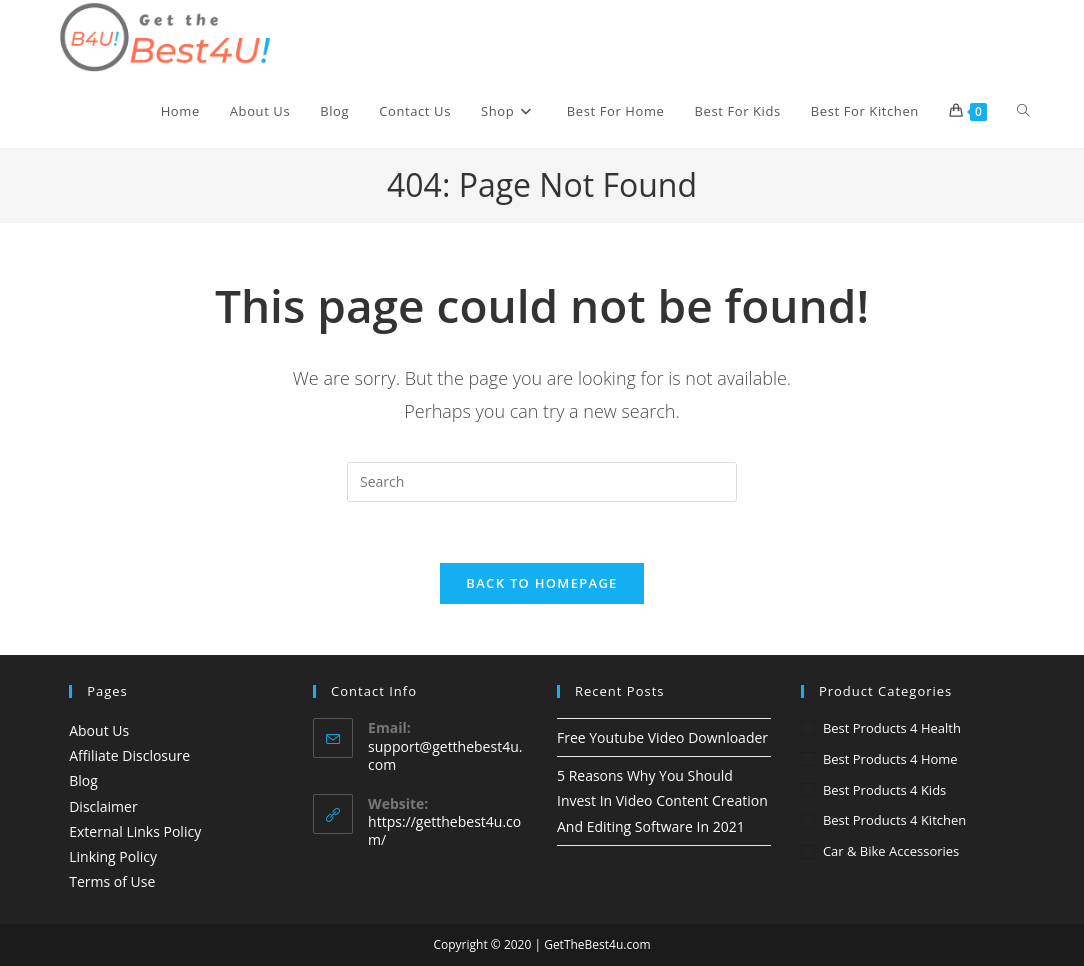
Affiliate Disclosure (129, 755)
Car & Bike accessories (891, 851)
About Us (99, 730)
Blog (83, 780)
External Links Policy (135, 831)
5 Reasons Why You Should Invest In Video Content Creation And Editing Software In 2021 (662, 800)
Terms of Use (112, 881)
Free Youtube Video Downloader (662, 737)
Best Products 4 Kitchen (894, 820)
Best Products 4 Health (892, 728)
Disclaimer (103, 806)
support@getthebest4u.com (445, 755)
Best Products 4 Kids (884, 790)
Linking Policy (113, 856)
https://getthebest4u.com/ (444, 830)
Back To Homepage (541, 583)
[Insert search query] (542, 482)
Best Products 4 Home (890, 759)
